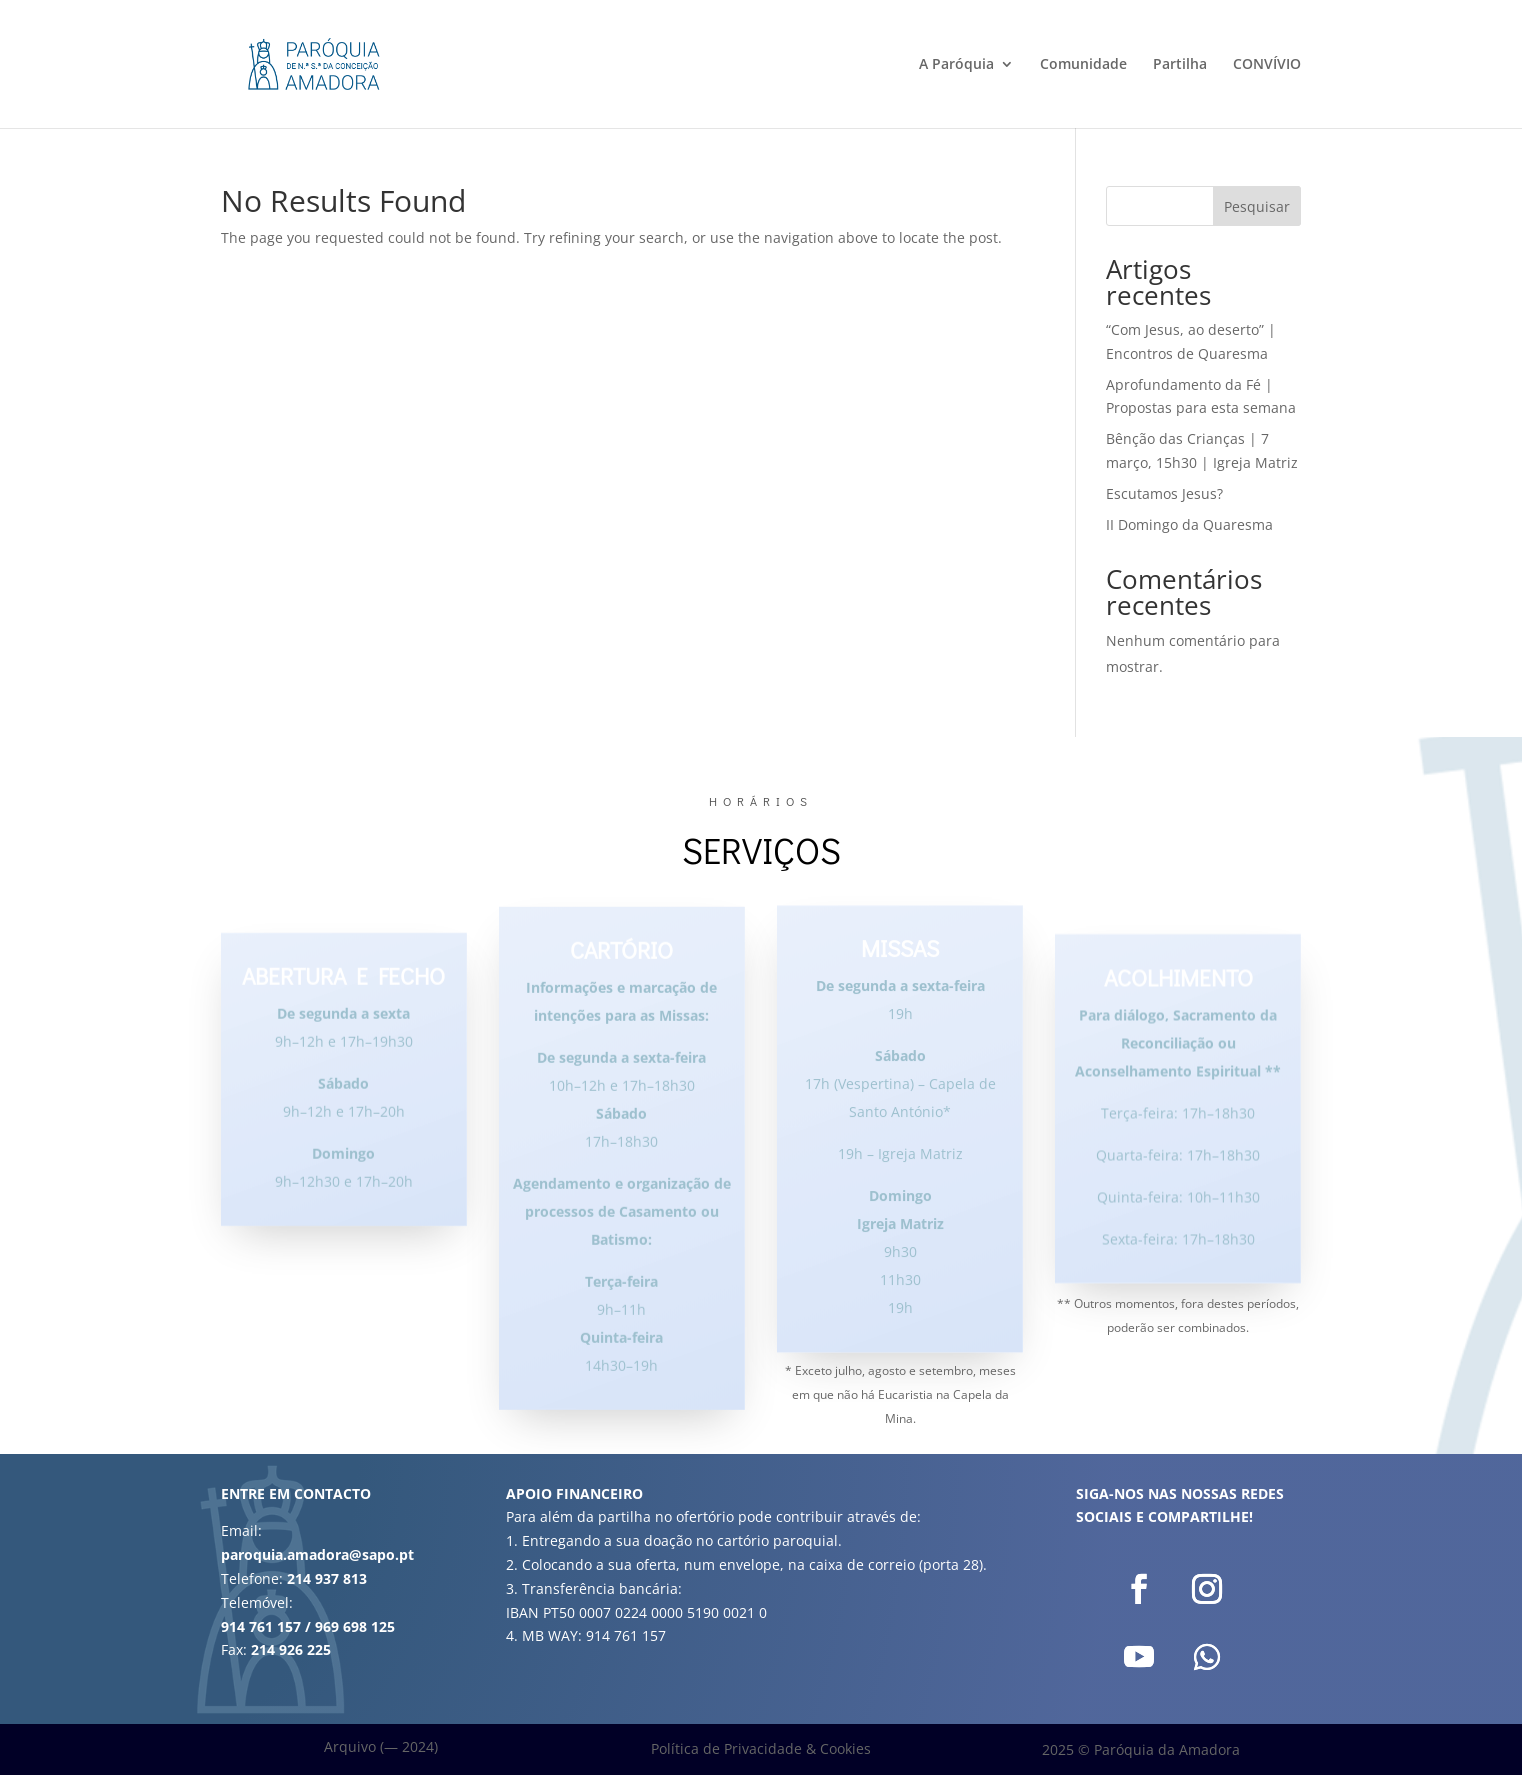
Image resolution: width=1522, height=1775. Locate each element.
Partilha (1180, 65)
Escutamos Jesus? (1164, 493)
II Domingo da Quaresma (1189, 524)
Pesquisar (1257, 206)
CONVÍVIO (1267, 65)
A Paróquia (956, 65)
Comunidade (1083, 65)
